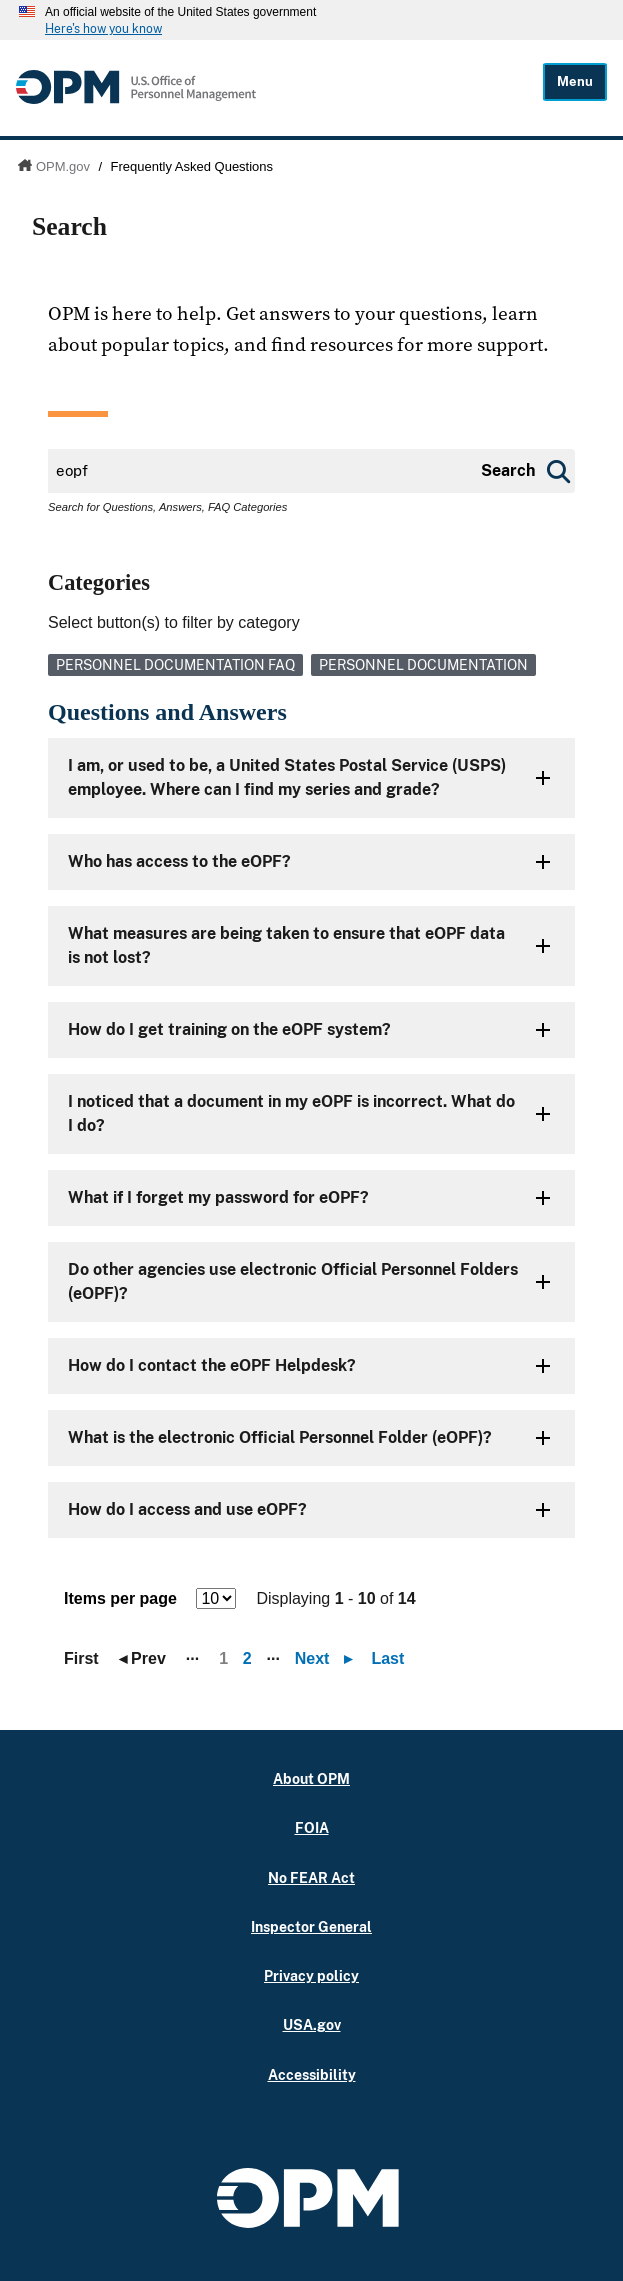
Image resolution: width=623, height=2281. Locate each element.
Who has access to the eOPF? (179, 861)
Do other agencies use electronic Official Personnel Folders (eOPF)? (293, 1281)
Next (328, 1659)
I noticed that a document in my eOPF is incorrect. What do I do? (291, 1113)
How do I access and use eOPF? (187, 1509)
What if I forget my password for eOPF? (218, 1197)
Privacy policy (311, 1975)
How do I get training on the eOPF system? (229, 1029)
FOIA (312, 1827)
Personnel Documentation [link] (423, 665)
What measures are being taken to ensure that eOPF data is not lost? (286, 945)
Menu (575, 81)
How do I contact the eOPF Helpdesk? (212, 1365)
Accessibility (312, 2074)
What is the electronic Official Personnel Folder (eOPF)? (280, 1437)
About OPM (311, 1778)
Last (387, 1659)
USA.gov (312, 2024)
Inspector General (311, 1926)
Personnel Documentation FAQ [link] (175, 665)
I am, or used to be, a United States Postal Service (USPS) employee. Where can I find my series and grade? (287, 777)
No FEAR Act (311, 1877)
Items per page (120, 1598)
